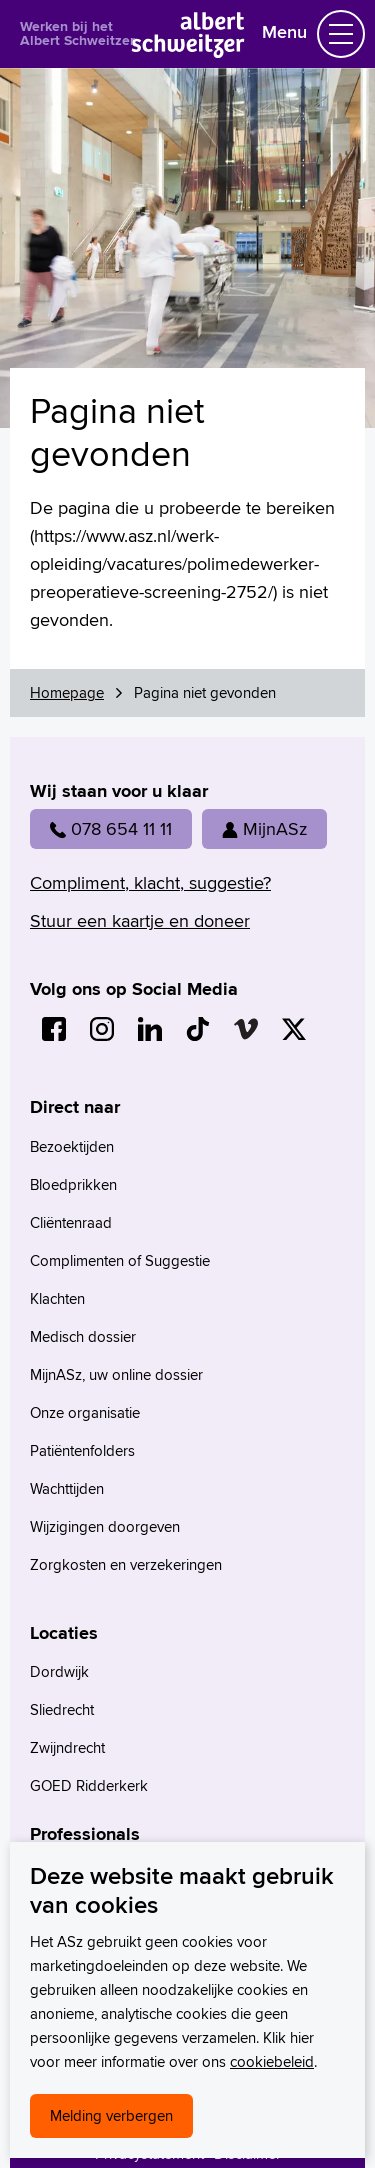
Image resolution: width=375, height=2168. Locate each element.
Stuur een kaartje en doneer (140, 920)
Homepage (67, 692)
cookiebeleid (272, 2061)
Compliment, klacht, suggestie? (150, 882)
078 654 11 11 (111, 828)
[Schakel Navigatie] (341, 34)
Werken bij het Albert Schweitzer (77, 33)
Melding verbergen (111, 2115)
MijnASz (264, 828)
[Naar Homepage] (187, 51)
